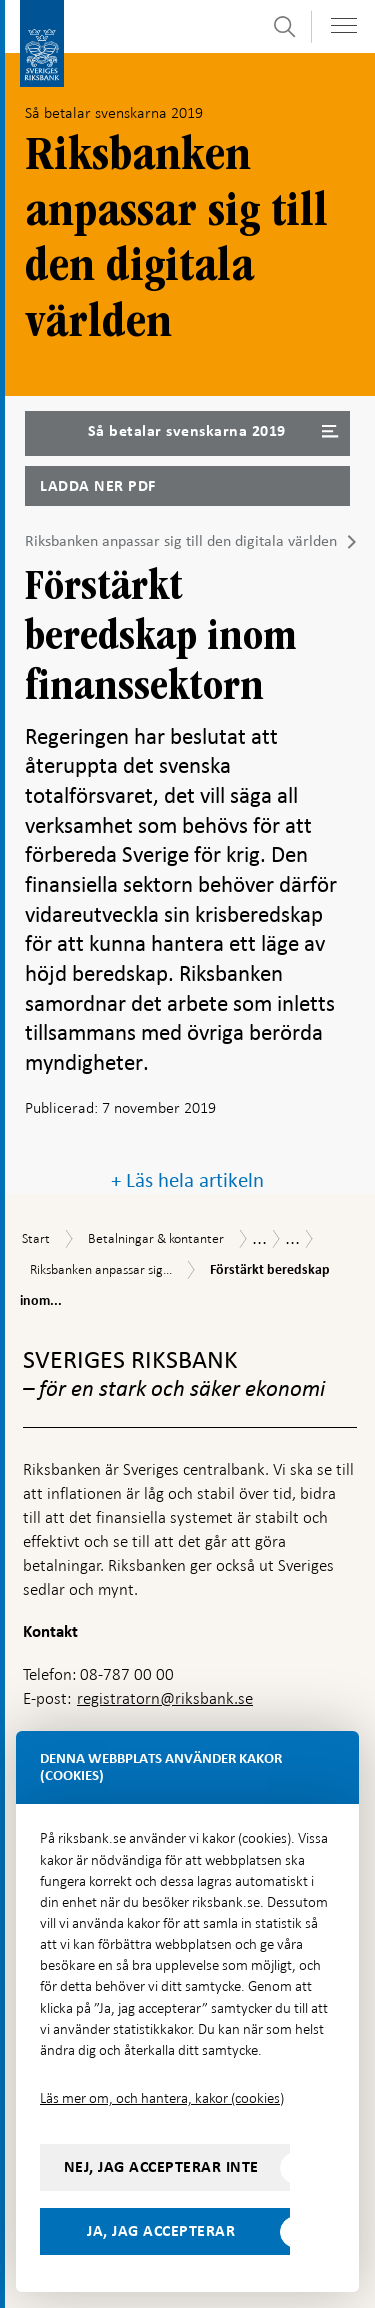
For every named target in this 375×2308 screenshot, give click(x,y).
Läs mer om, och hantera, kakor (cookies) (162, 2098)
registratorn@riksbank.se (165, 1698)
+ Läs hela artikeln (187, 1180)
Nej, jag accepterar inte (161, 2167)
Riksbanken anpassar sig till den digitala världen (181, 541)
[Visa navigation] (344, 25)
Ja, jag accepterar (161, 2231)
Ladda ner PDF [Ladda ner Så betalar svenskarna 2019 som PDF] (98, 486)
